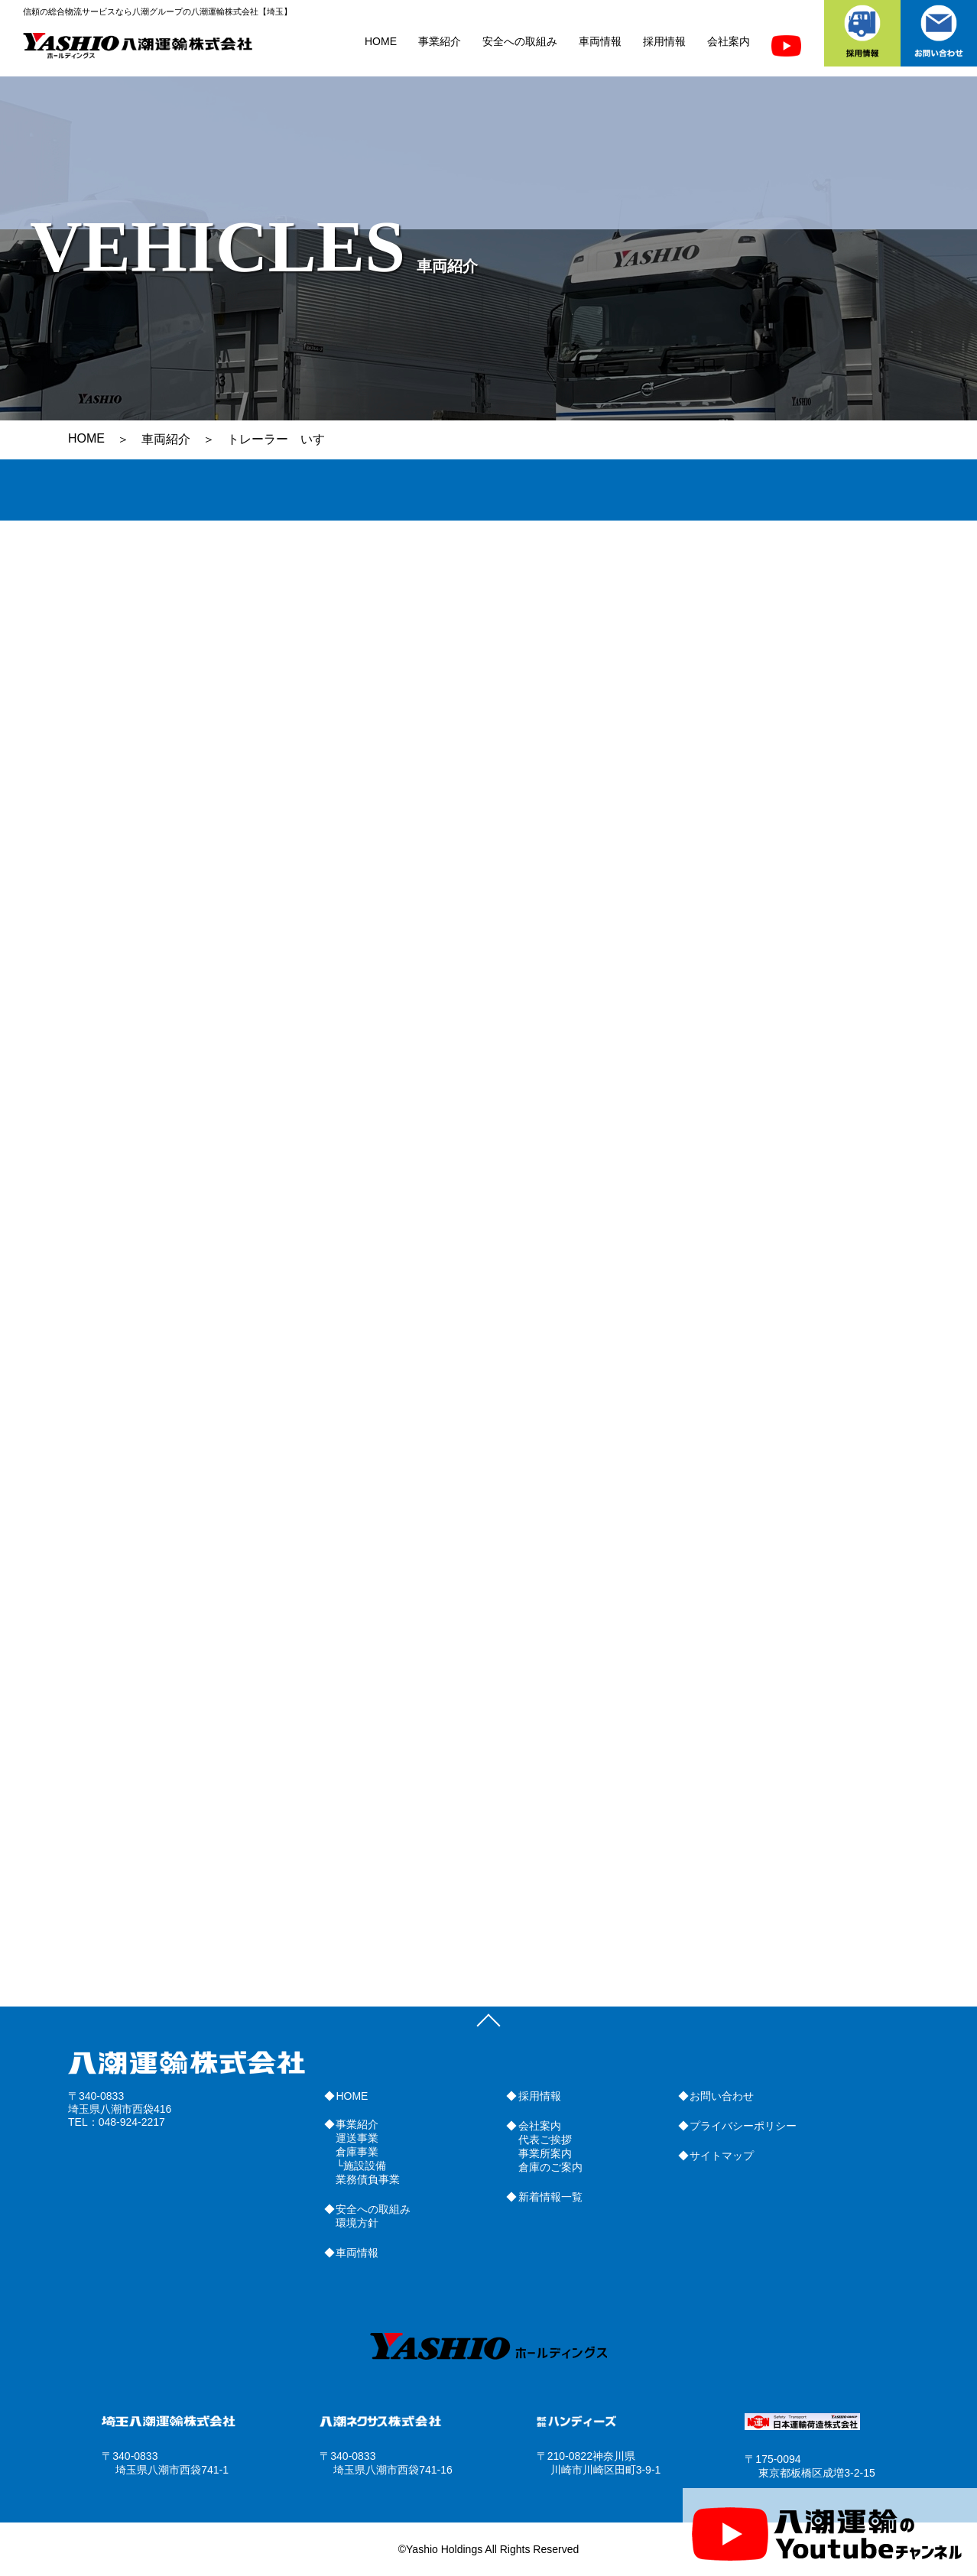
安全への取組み (519, 41)
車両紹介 (165, 439)
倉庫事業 (357, 2152)
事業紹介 (439, 41)
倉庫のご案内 (550, 2167)
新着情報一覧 (550, 2197)
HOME (381, 41)
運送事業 (357, 2138)
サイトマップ (722, 2155)
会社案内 (728, 41)
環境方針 (357, 2223)
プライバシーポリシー (743, 2126)
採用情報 (664, 41)
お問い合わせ (722, 2096)
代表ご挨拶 (545, 2139)
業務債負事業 (368, 2179)
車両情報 (600, 41)
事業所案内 (545, 2153)
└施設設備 (361, 2165)
